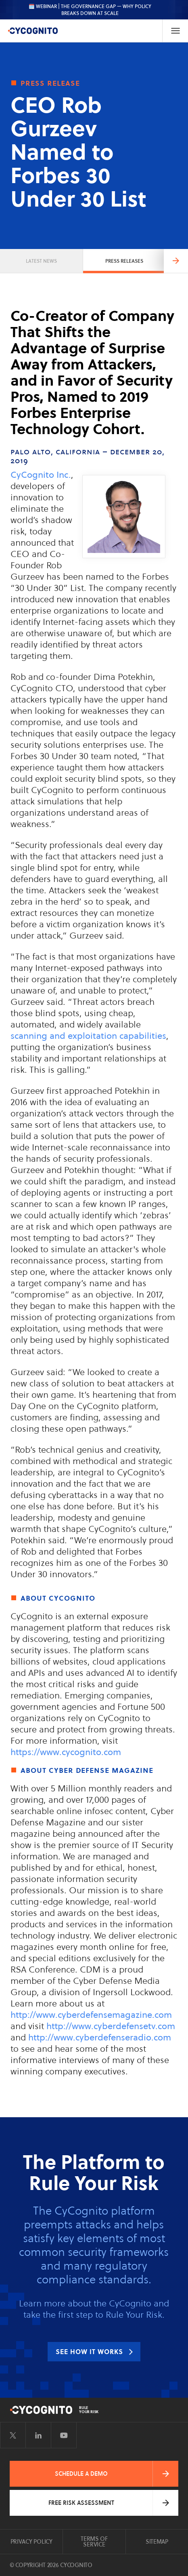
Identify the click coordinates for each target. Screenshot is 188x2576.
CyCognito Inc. (40, 474)
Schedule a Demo (81, 2474)
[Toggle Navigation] (175, 30)
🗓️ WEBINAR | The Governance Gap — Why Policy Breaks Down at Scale (90, 10)
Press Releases (124, 260)
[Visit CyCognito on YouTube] (64, 2435)
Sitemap (157, 2542)
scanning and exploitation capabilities (88, 1036)
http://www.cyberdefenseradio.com (99, 2037)
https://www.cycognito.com (65, 1752)
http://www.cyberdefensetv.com (110, 2026)
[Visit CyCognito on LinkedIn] (38, 2435)
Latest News (41, 260)
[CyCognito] (32, 30)
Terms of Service (94, 2542)
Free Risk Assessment (81, 2503)
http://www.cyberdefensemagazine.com (91, 2014)
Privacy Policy (31, 2542)
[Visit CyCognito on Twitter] (13, 2435)
